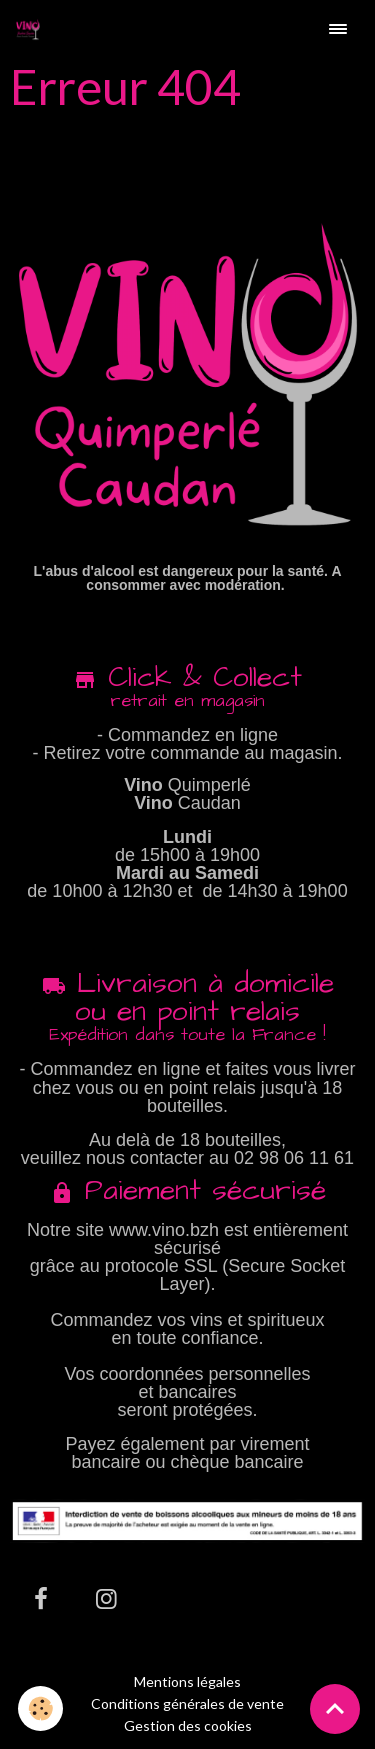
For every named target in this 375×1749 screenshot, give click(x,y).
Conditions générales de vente (187, 1703)
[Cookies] (40, 1708)
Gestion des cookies (188, 1726)
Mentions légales (187, 1681)
